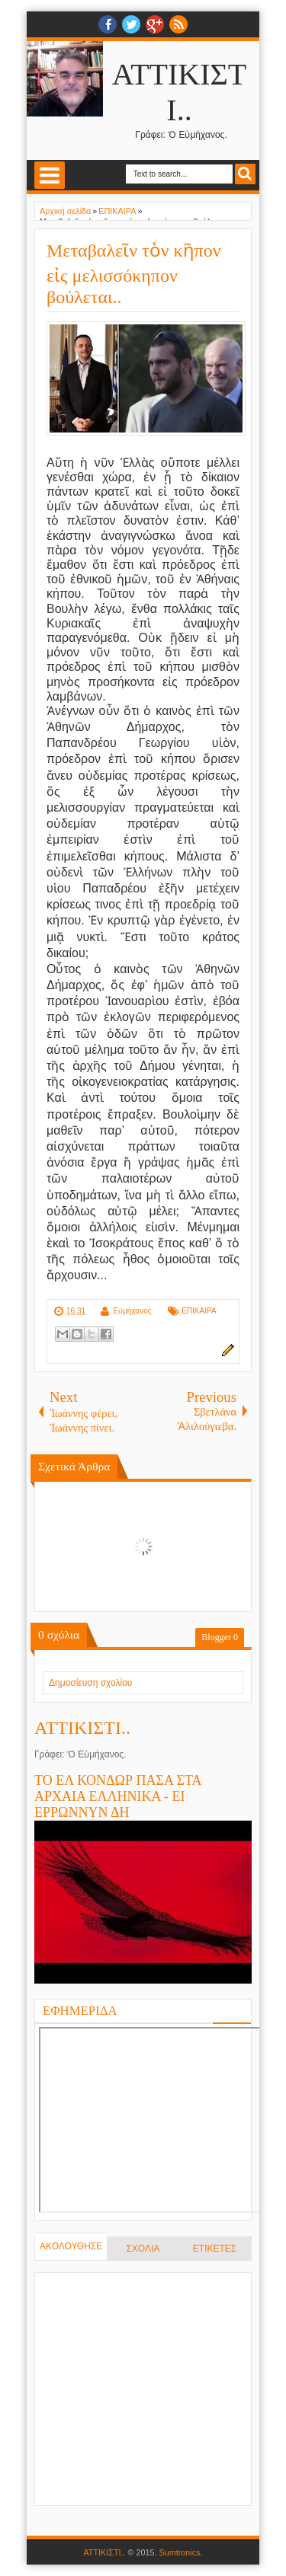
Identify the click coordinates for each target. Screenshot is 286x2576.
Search (245, 174)
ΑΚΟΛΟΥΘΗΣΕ (71, 2246)
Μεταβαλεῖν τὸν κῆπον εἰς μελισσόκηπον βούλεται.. (134, 274)
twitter (131, 24)
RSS (178, 24)
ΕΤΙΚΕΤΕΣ (214, 2248)
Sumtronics (180, 2552)
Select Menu (49, 175)
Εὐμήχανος (132, 1311)
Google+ (155, 24)
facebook (107, 24)
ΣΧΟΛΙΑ (142, 2248)
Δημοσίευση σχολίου (90, 1682)
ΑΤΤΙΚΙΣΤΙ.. (82, 1728)
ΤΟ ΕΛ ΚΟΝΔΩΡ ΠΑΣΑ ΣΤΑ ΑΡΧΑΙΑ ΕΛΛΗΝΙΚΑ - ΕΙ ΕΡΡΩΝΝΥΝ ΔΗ (117, 1796)
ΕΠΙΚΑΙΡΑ (199, 1311)
